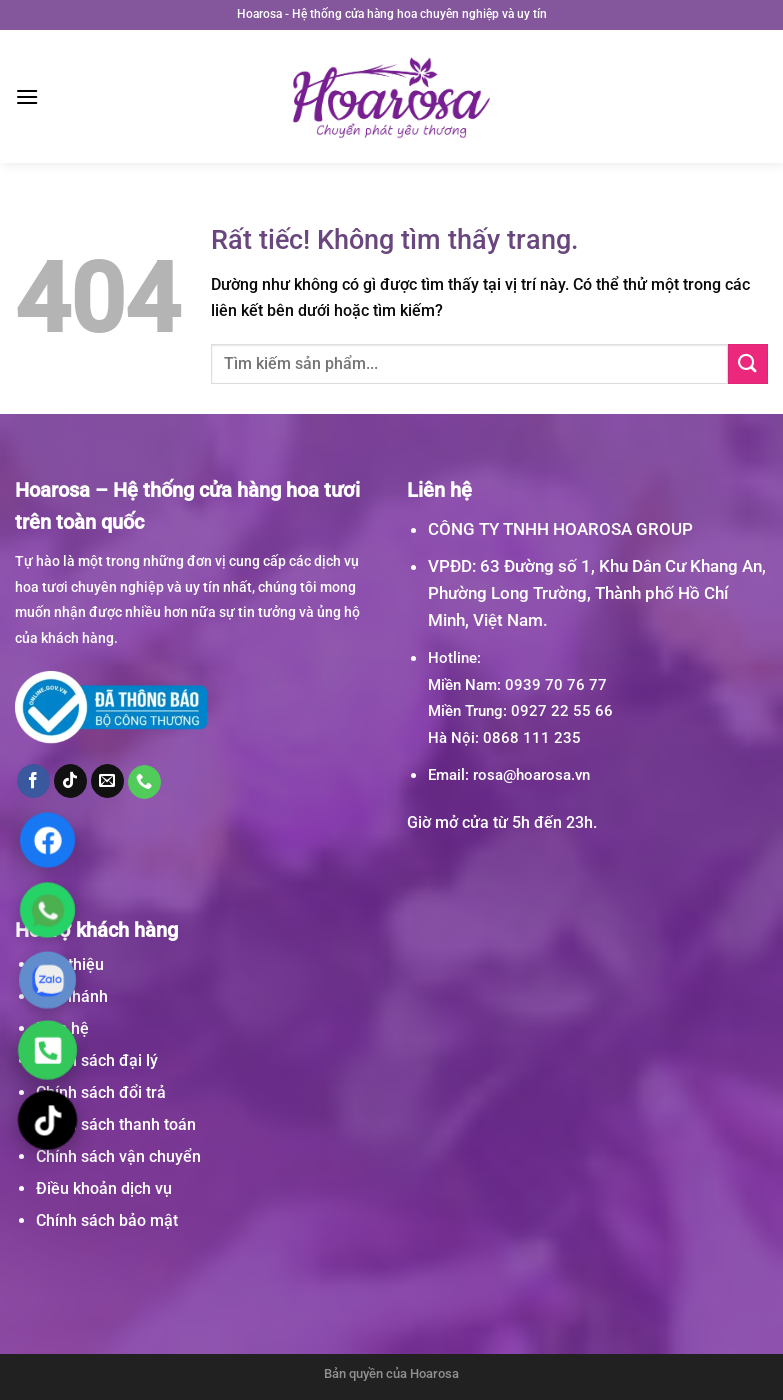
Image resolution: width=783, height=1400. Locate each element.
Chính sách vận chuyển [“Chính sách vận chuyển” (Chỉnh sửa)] (118, 1156)
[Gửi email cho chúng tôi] (108, 781)
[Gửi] (748, 363)
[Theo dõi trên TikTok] (71, 781)
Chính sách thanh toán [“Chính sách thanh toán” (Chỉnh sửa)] (116, 1124)
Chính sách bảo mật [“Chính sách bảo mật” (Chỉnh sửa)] (107, 1220)
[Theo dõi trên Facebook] (34, 781)
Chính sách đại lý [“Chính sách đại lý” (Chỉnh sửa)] (97, 1060)
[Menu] (27, 96)
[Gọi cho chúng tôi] (145, 782)
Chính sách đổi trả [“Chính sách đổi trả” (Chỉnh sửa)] (101, 1092)
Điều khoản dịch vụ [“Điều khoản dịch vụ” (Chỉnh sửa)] (104, 1188)
